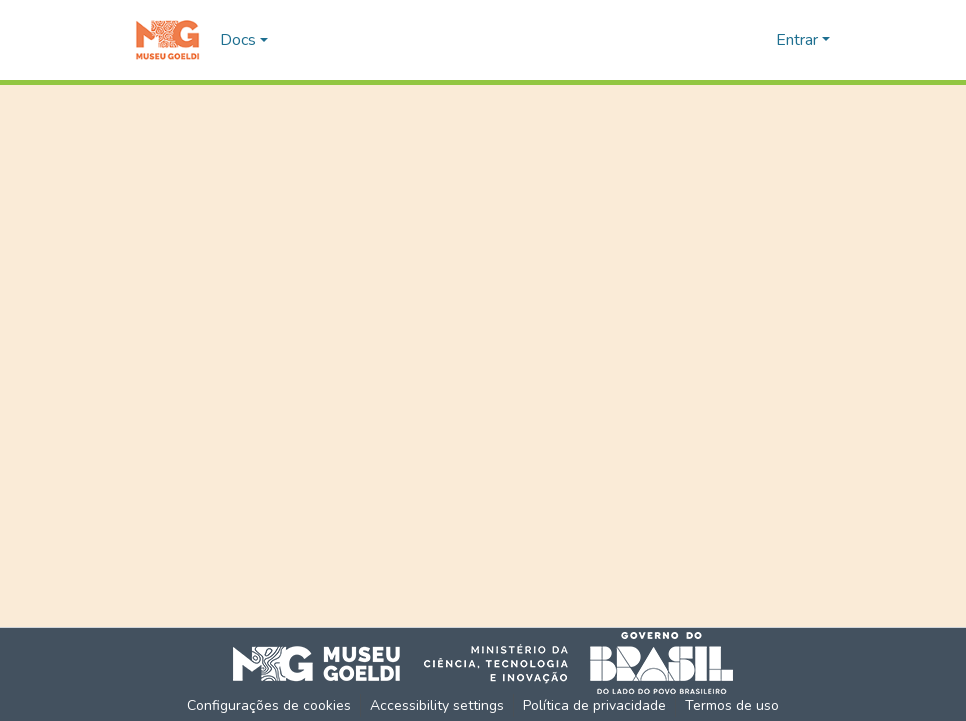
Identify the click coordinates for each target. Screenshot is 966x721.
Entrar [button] (799, 40)
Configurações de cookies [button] (269, 705)
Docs (238, 40)
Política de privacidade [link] (594, 705)
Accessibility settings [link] (437, 705)
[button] (167, 40)
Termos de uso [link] (732, 705)
